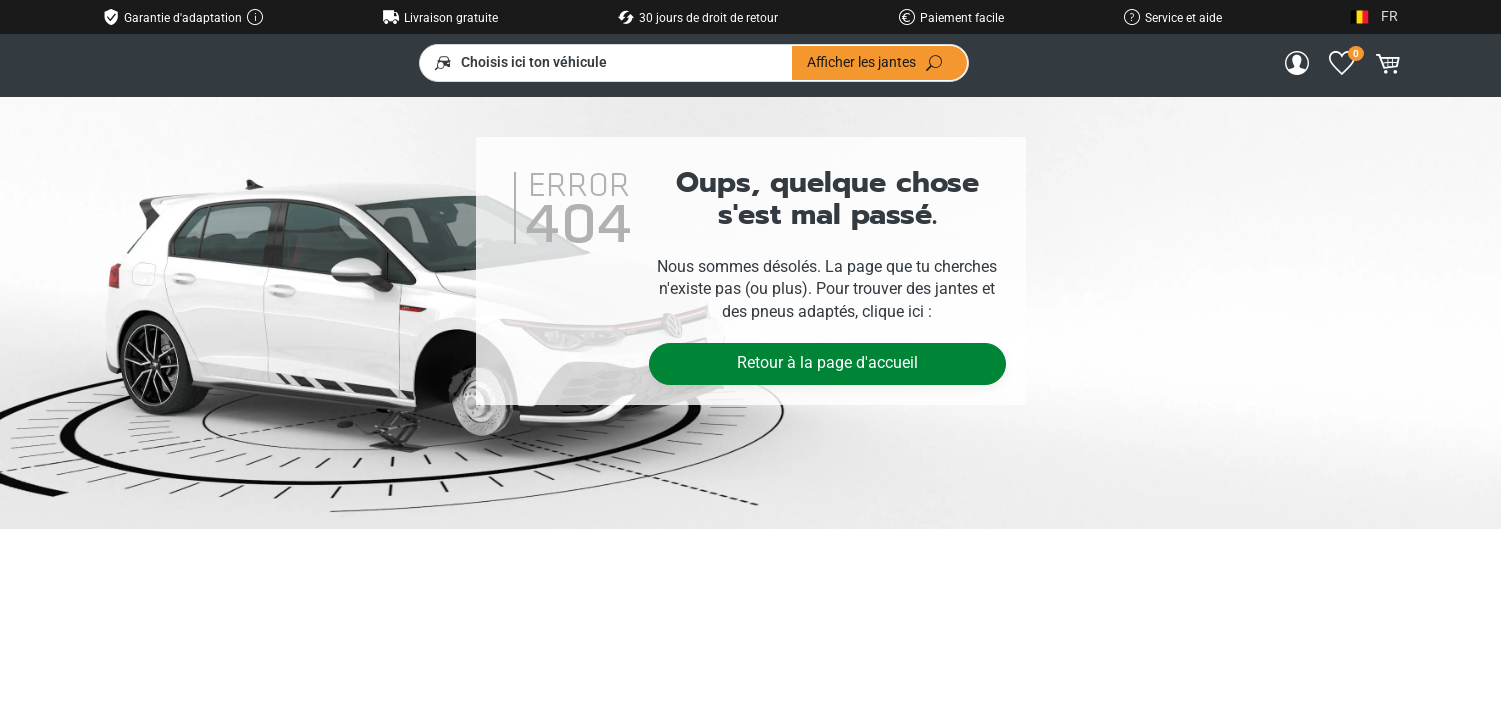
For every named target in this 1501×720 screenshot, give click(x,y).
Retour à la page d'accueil (827, 362)
